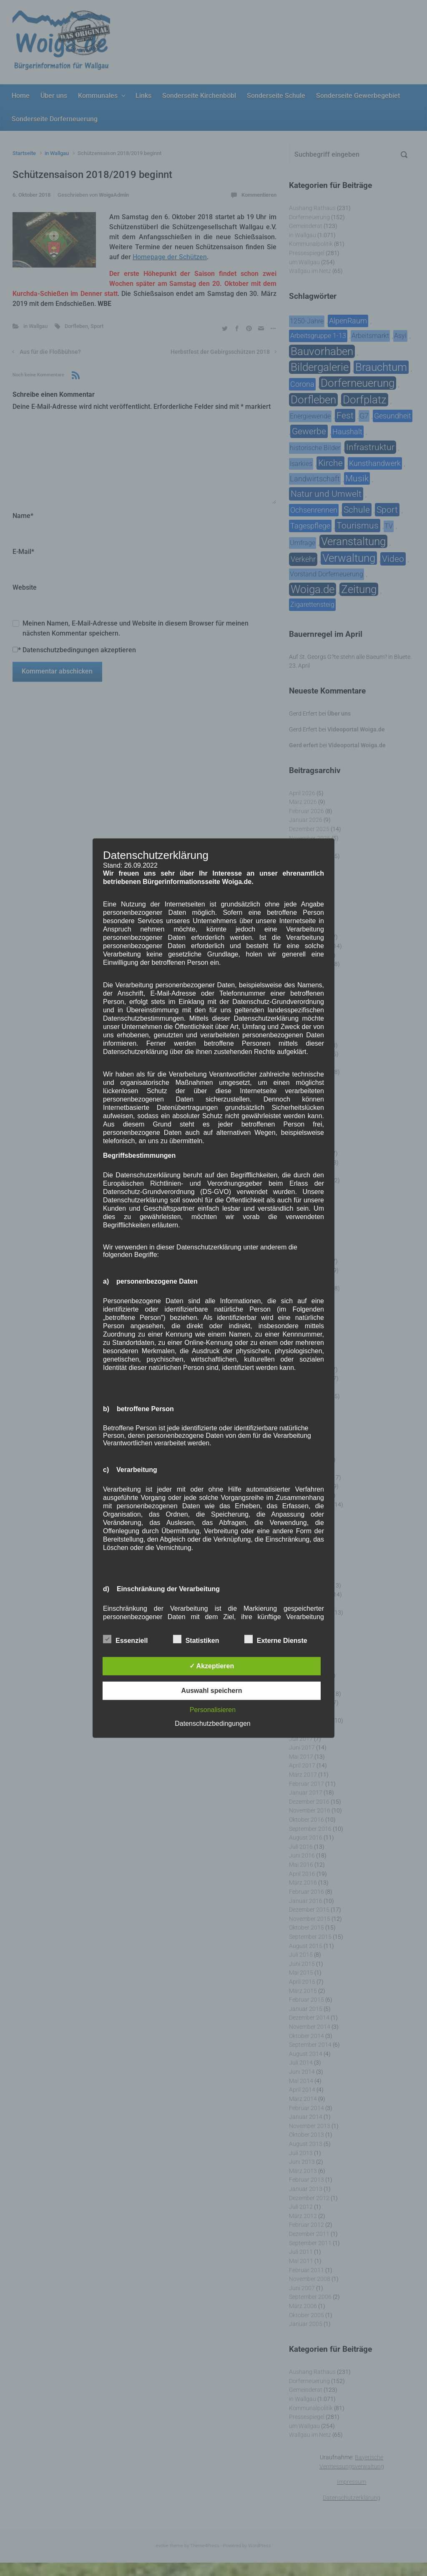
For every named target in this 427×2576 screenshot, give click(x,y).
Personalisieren (213, 1709)
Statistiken (196, 1639)
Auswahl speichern (211, 1690)
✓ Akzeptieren (211, 1666)
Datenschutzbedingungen (212, 1723)
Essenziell (125, 1639)
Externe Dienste (275, 1639)
